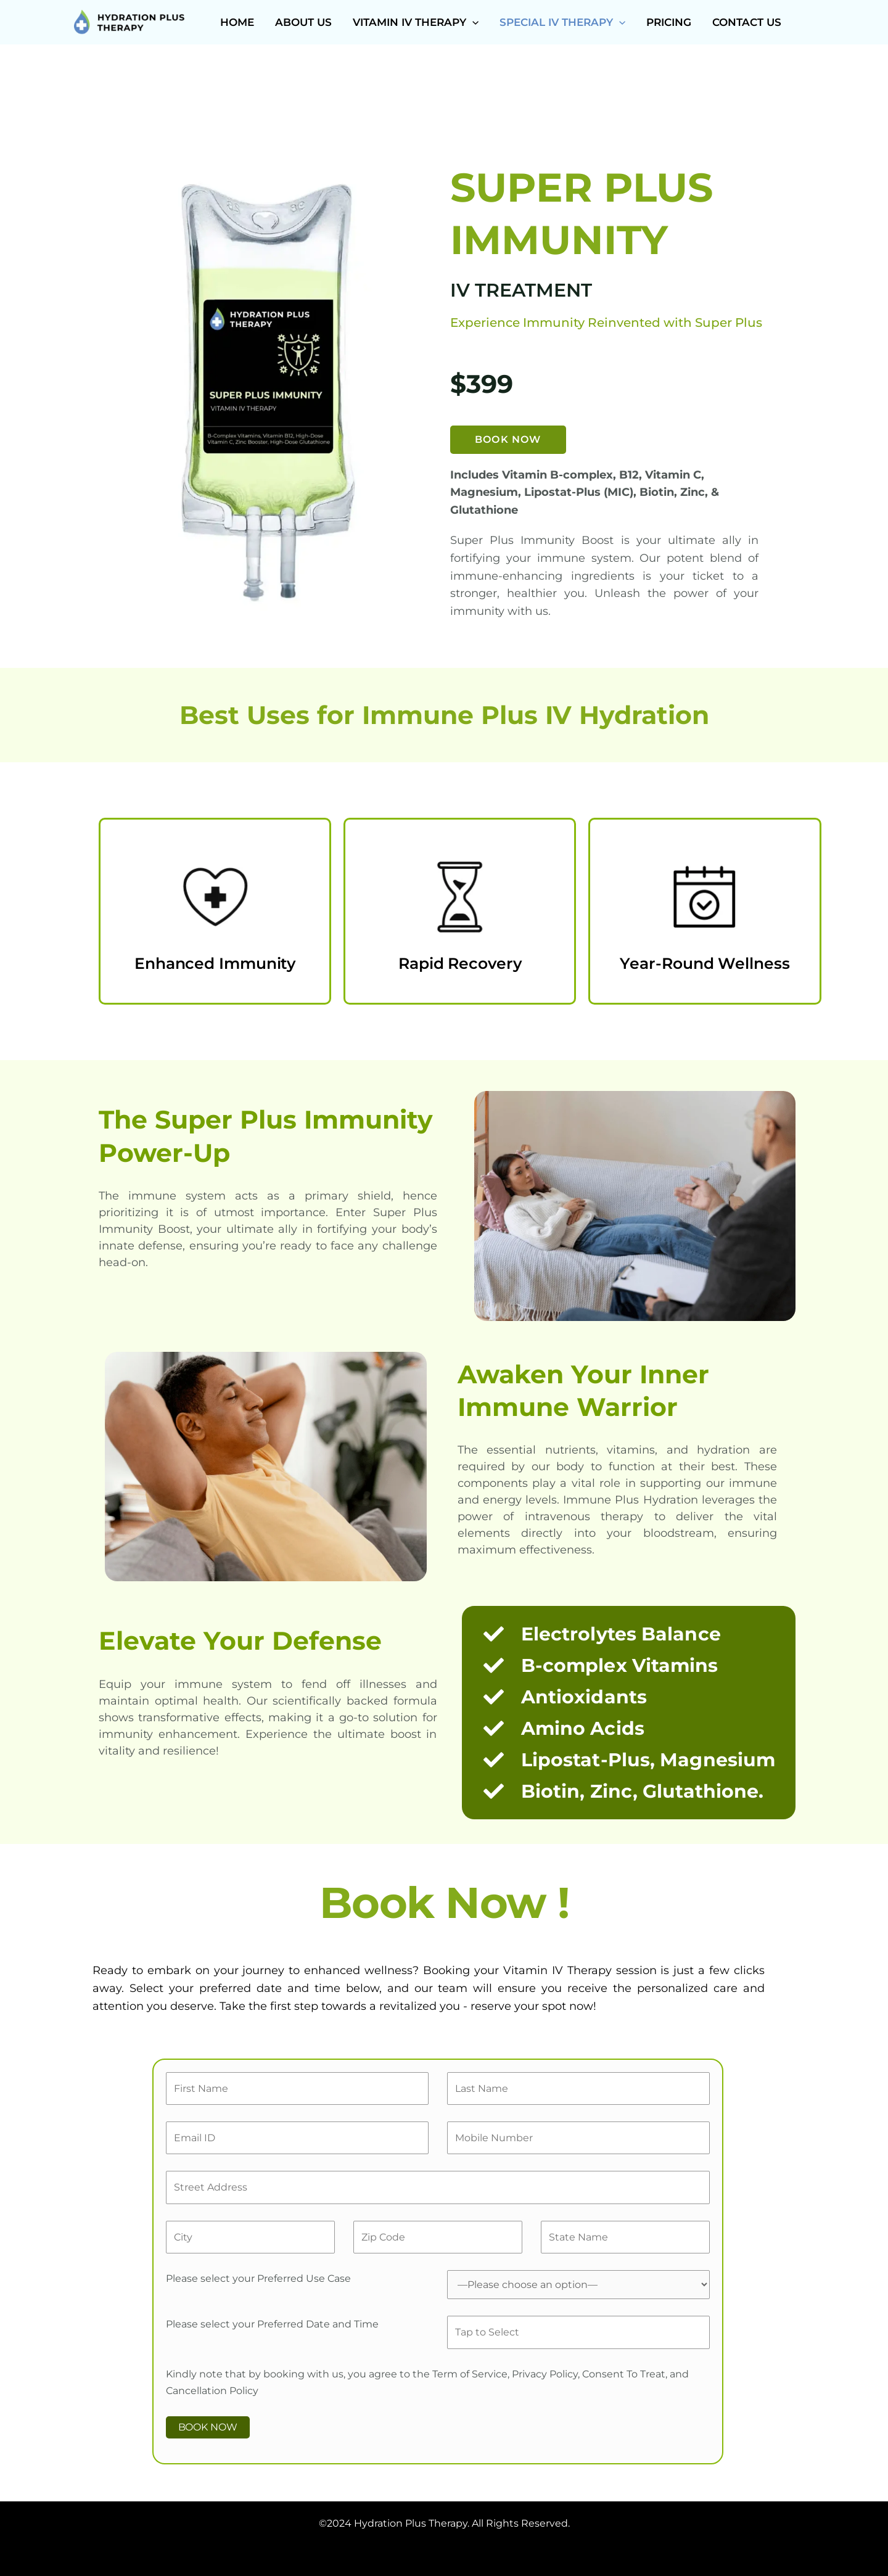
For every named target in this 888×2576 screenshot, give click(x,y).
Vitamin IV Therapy (416, 22)
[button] (472, 22)
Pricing (668, 22)
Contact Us (746, 22)
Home (237, 22)
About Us (303, 22)
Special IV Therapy (562, 22)
